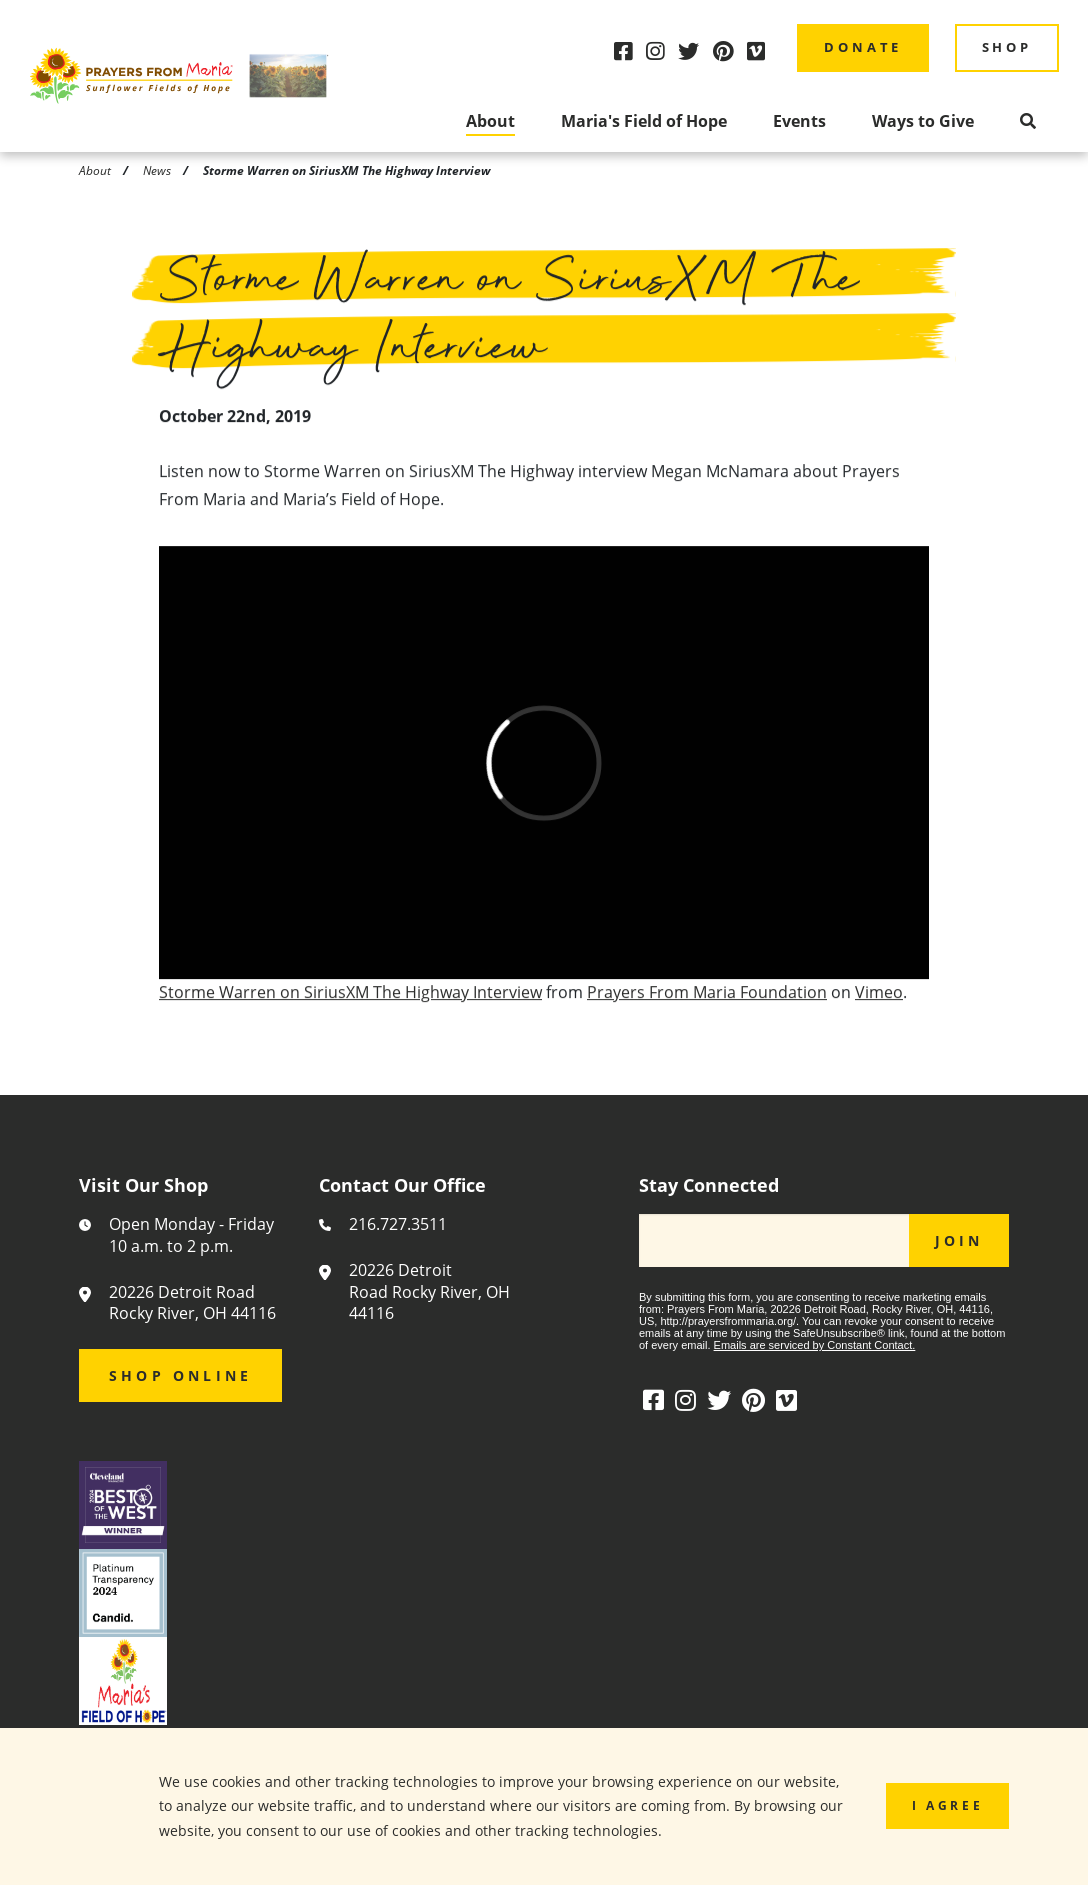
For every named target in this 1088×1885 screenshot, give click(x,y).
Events (799, 121)
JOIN (959, 1240)
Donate (863, 47)
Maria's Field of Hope (644, 121)
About (490, 121)
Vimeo (879, 998)
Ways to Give (923, 121)
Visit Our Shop (143, 1186)
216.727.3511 (398, 1224)
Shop (1007, 47)
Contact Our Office (402, 1186)
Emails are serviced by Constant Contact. (815, 1345)
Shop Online (180, 1375)
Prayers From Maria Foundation (707, 998)
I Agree (947, 1805)
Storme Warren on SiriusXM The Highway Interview (350, 998)
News (157, 170)
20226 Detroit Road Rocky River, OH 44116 (192, 1303)
